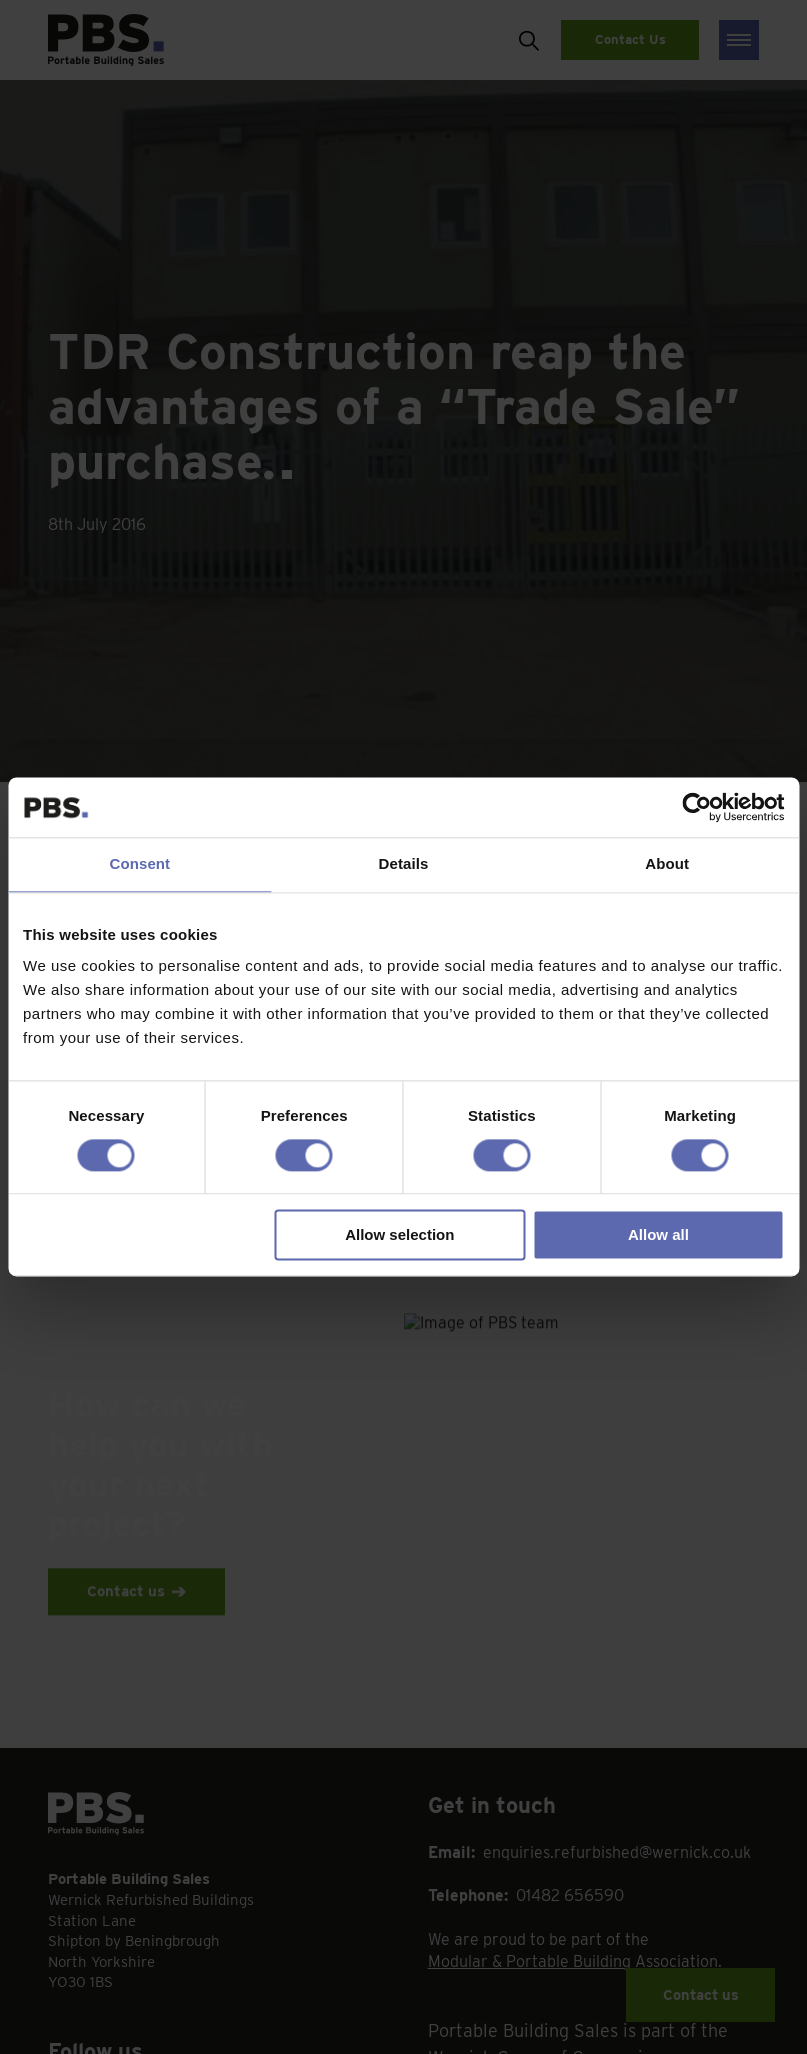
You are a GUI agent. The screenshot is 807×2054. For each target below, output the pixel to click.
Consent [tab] (139, 863)
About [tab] (667, 863)
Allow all (658, 1235)
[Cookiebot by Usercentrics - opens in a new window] (696, 807)
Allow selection (399, 1235)
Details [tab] (404, 863)
